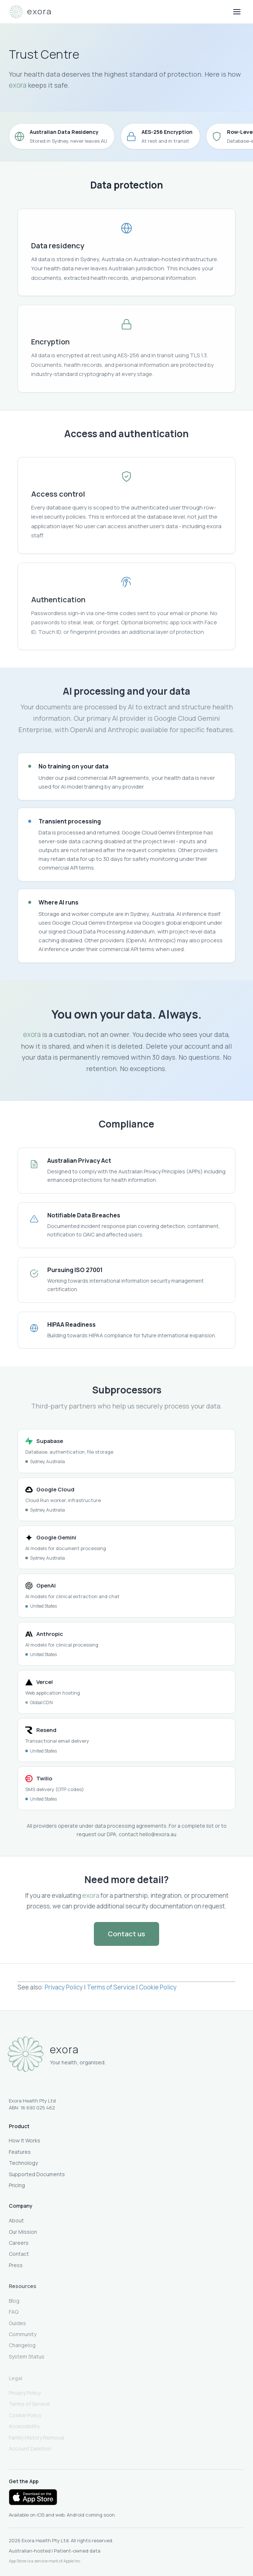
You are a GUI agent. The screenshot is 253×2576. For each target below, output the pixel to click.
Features (20, 2152)
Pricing (17, 2186)
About (16, 2222)
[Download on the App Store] (33, 2497)
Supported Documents (37, 2175)
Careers (19, 2245)
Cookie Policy (158, 1988)
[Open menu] (237, 11)
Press (16, 2267)
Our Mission (23, 2233)
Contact (19, 2256)
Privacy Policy (64, 1988)
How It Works (24, 2141)
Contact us (126, 1933)
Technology (23, 2163)
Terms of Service (111, 1988)
